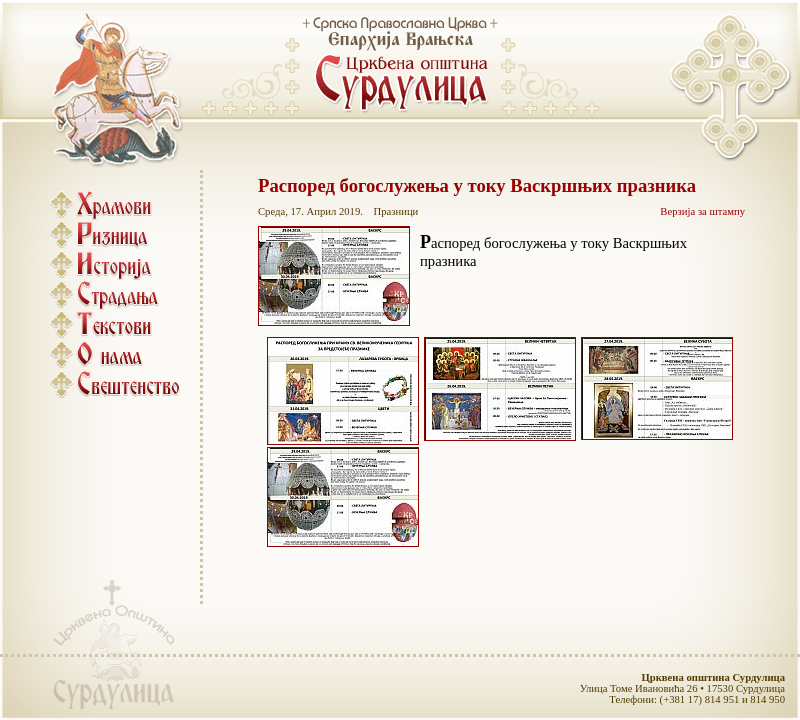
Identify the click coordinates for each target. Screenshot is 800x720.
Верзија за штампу (702, 211)
